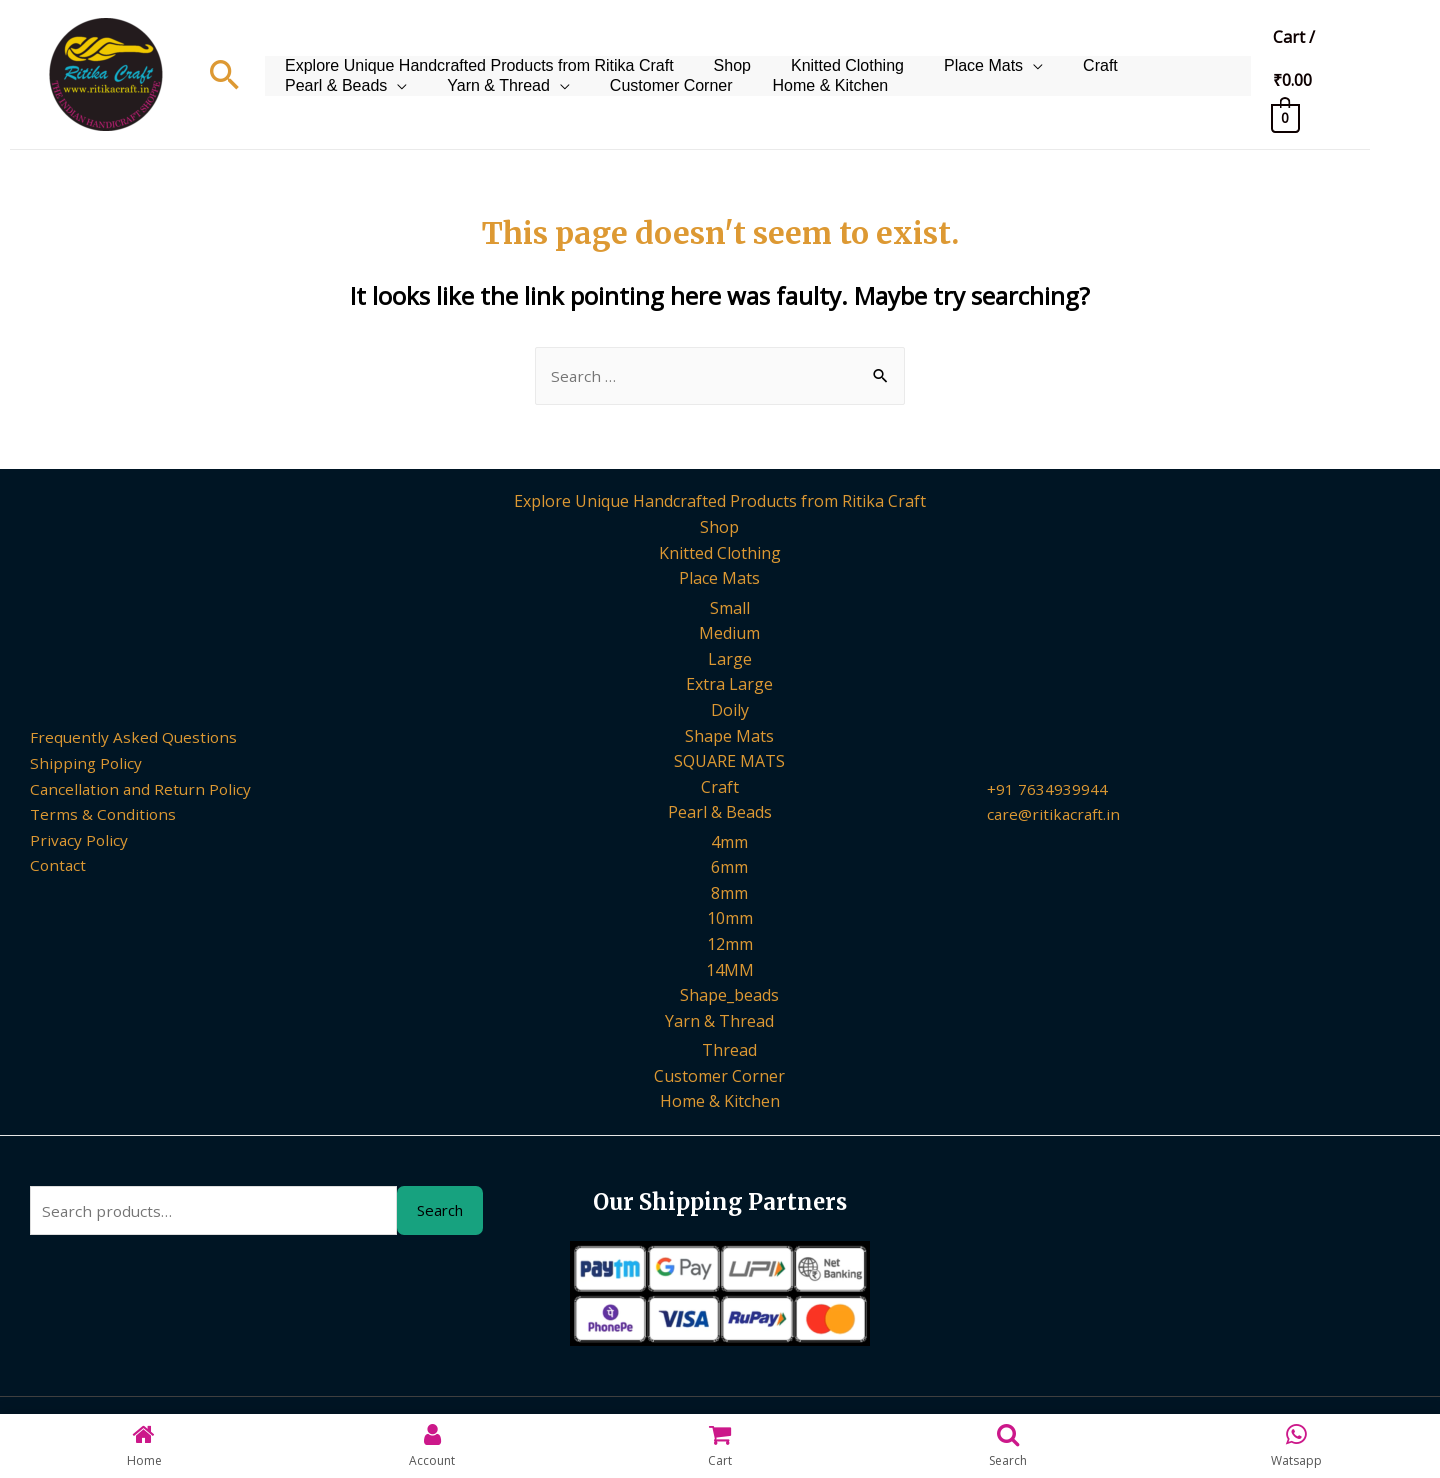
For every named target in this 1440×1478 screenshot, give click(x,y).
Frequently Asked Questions (125, 739)
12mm (730, 946)
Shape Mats (729, 737)
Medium (729, 634)
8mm (729, 894)
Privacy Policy (70, 841)
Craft (1055, 48)
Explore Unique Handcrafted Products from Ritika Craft (474, 48)
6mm (729, 869)
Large (730, 660)
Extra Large (729, 686)
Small (730, 609)
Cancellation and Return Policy (133, 790)
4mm (729, 843)
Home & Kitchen (643, 98)
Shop (717, 48)
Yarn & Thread (331, 98)
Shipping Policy (77, 764)
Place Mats (948, 48)
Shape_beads (729, 997)
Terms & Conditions (94, 816)
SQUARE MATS (729, 762)
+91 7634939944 (1048, 790)
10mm (730, 920)
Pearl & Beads (1154, 48)
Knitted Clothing (822, 48)
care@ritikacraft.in (1055, 816)
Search (440, 1213)
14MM (730, 971)
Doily (730, 711)
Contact (49, 867)
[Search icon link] (225, 74)
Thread (729, 1052)
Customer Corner (494, 98)
